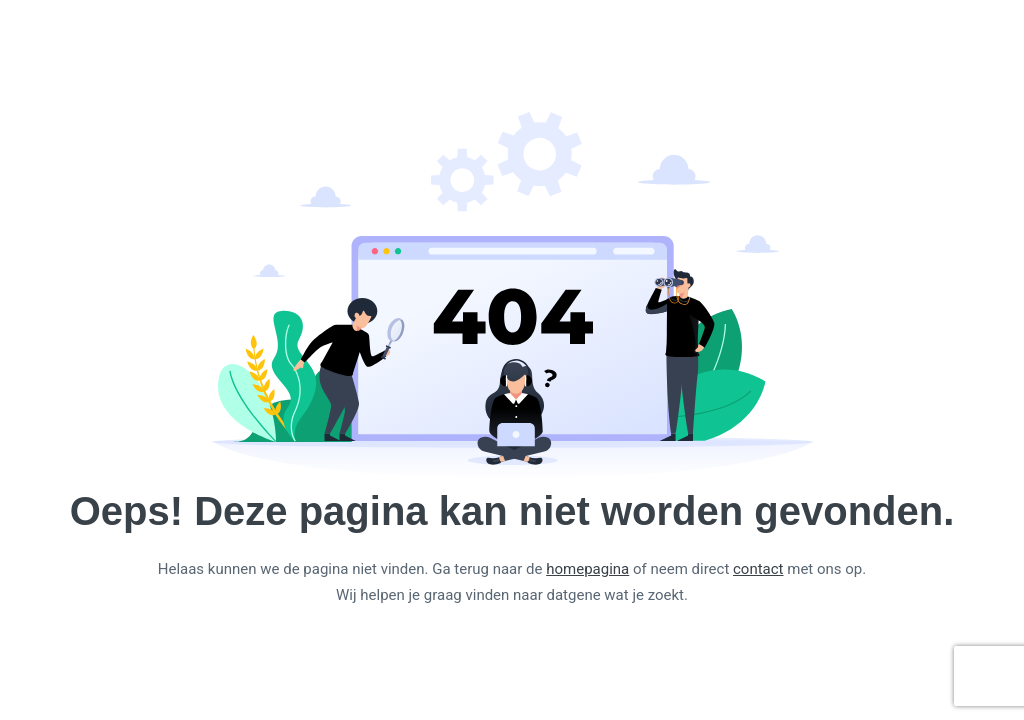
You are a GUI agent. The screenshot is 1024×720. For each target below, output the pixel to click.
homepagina (587, 569)
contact (758, 569)
